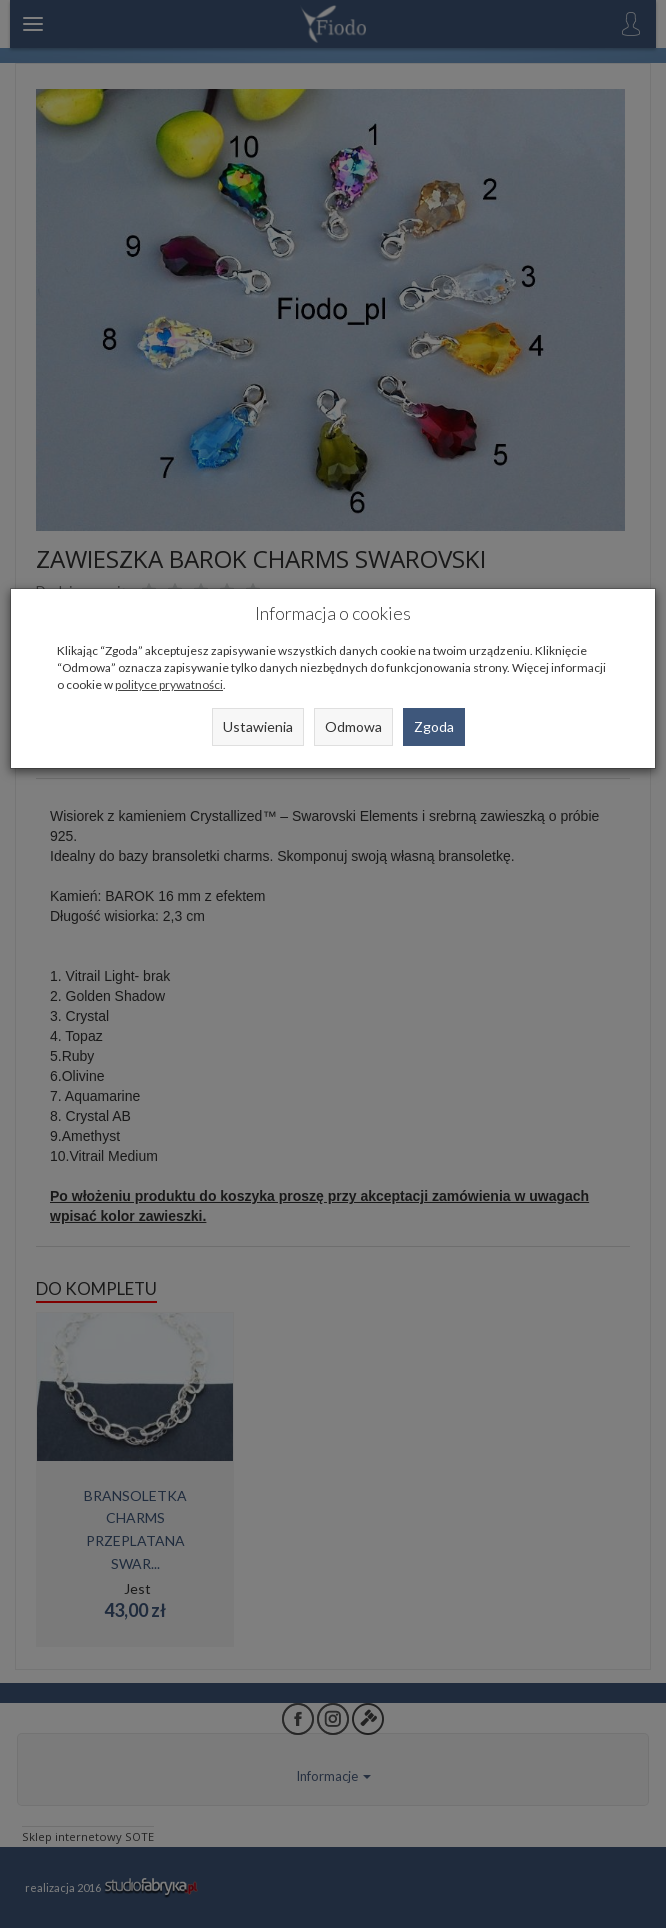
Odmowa (353, 726)
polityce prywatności (169, 684)
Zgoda (434, 726)
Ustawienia (258, 726)
